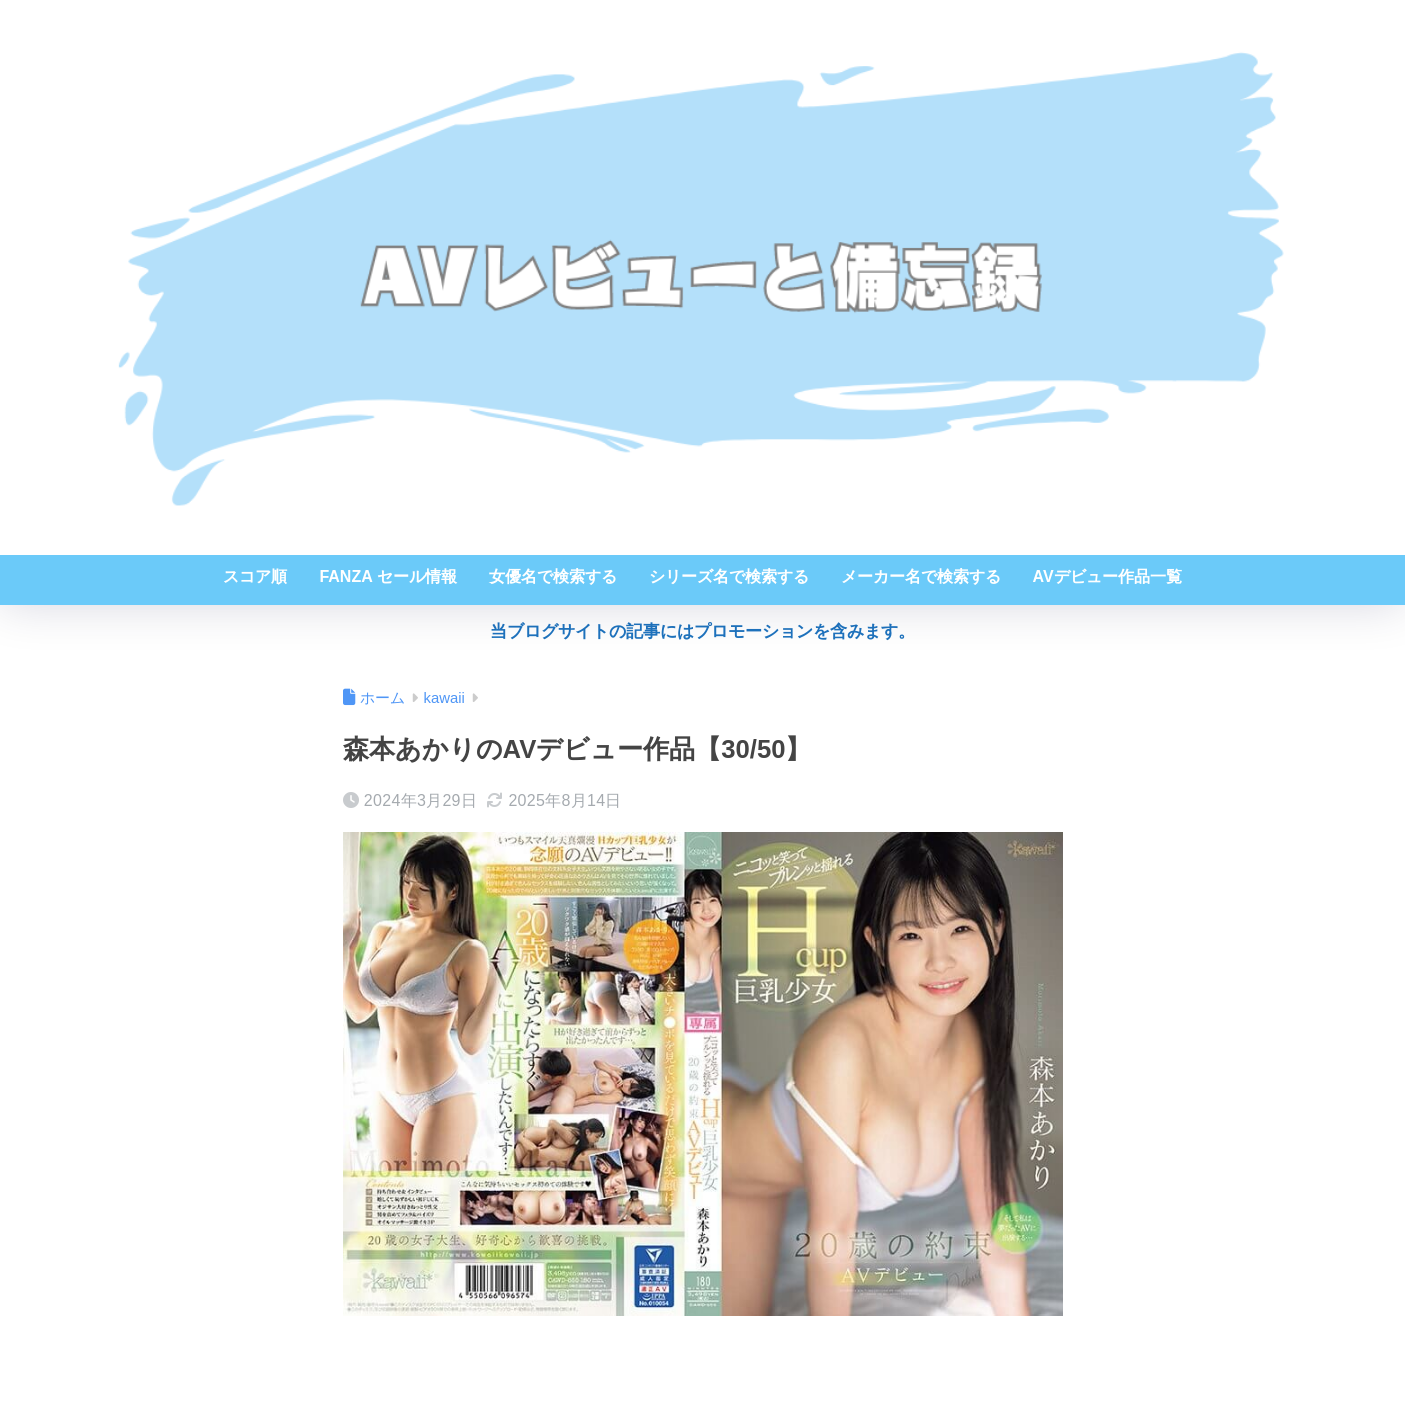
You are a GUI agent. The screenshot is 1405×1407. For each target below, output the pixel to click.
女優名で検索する (553, 576)
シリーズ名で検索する (729, 576)
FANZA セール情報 (387, 576)
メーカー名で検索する (921, 576)
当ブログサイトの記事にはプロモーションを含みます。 (702, 631)
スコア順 (255, 576)
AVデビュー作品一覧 (1107, 576)
